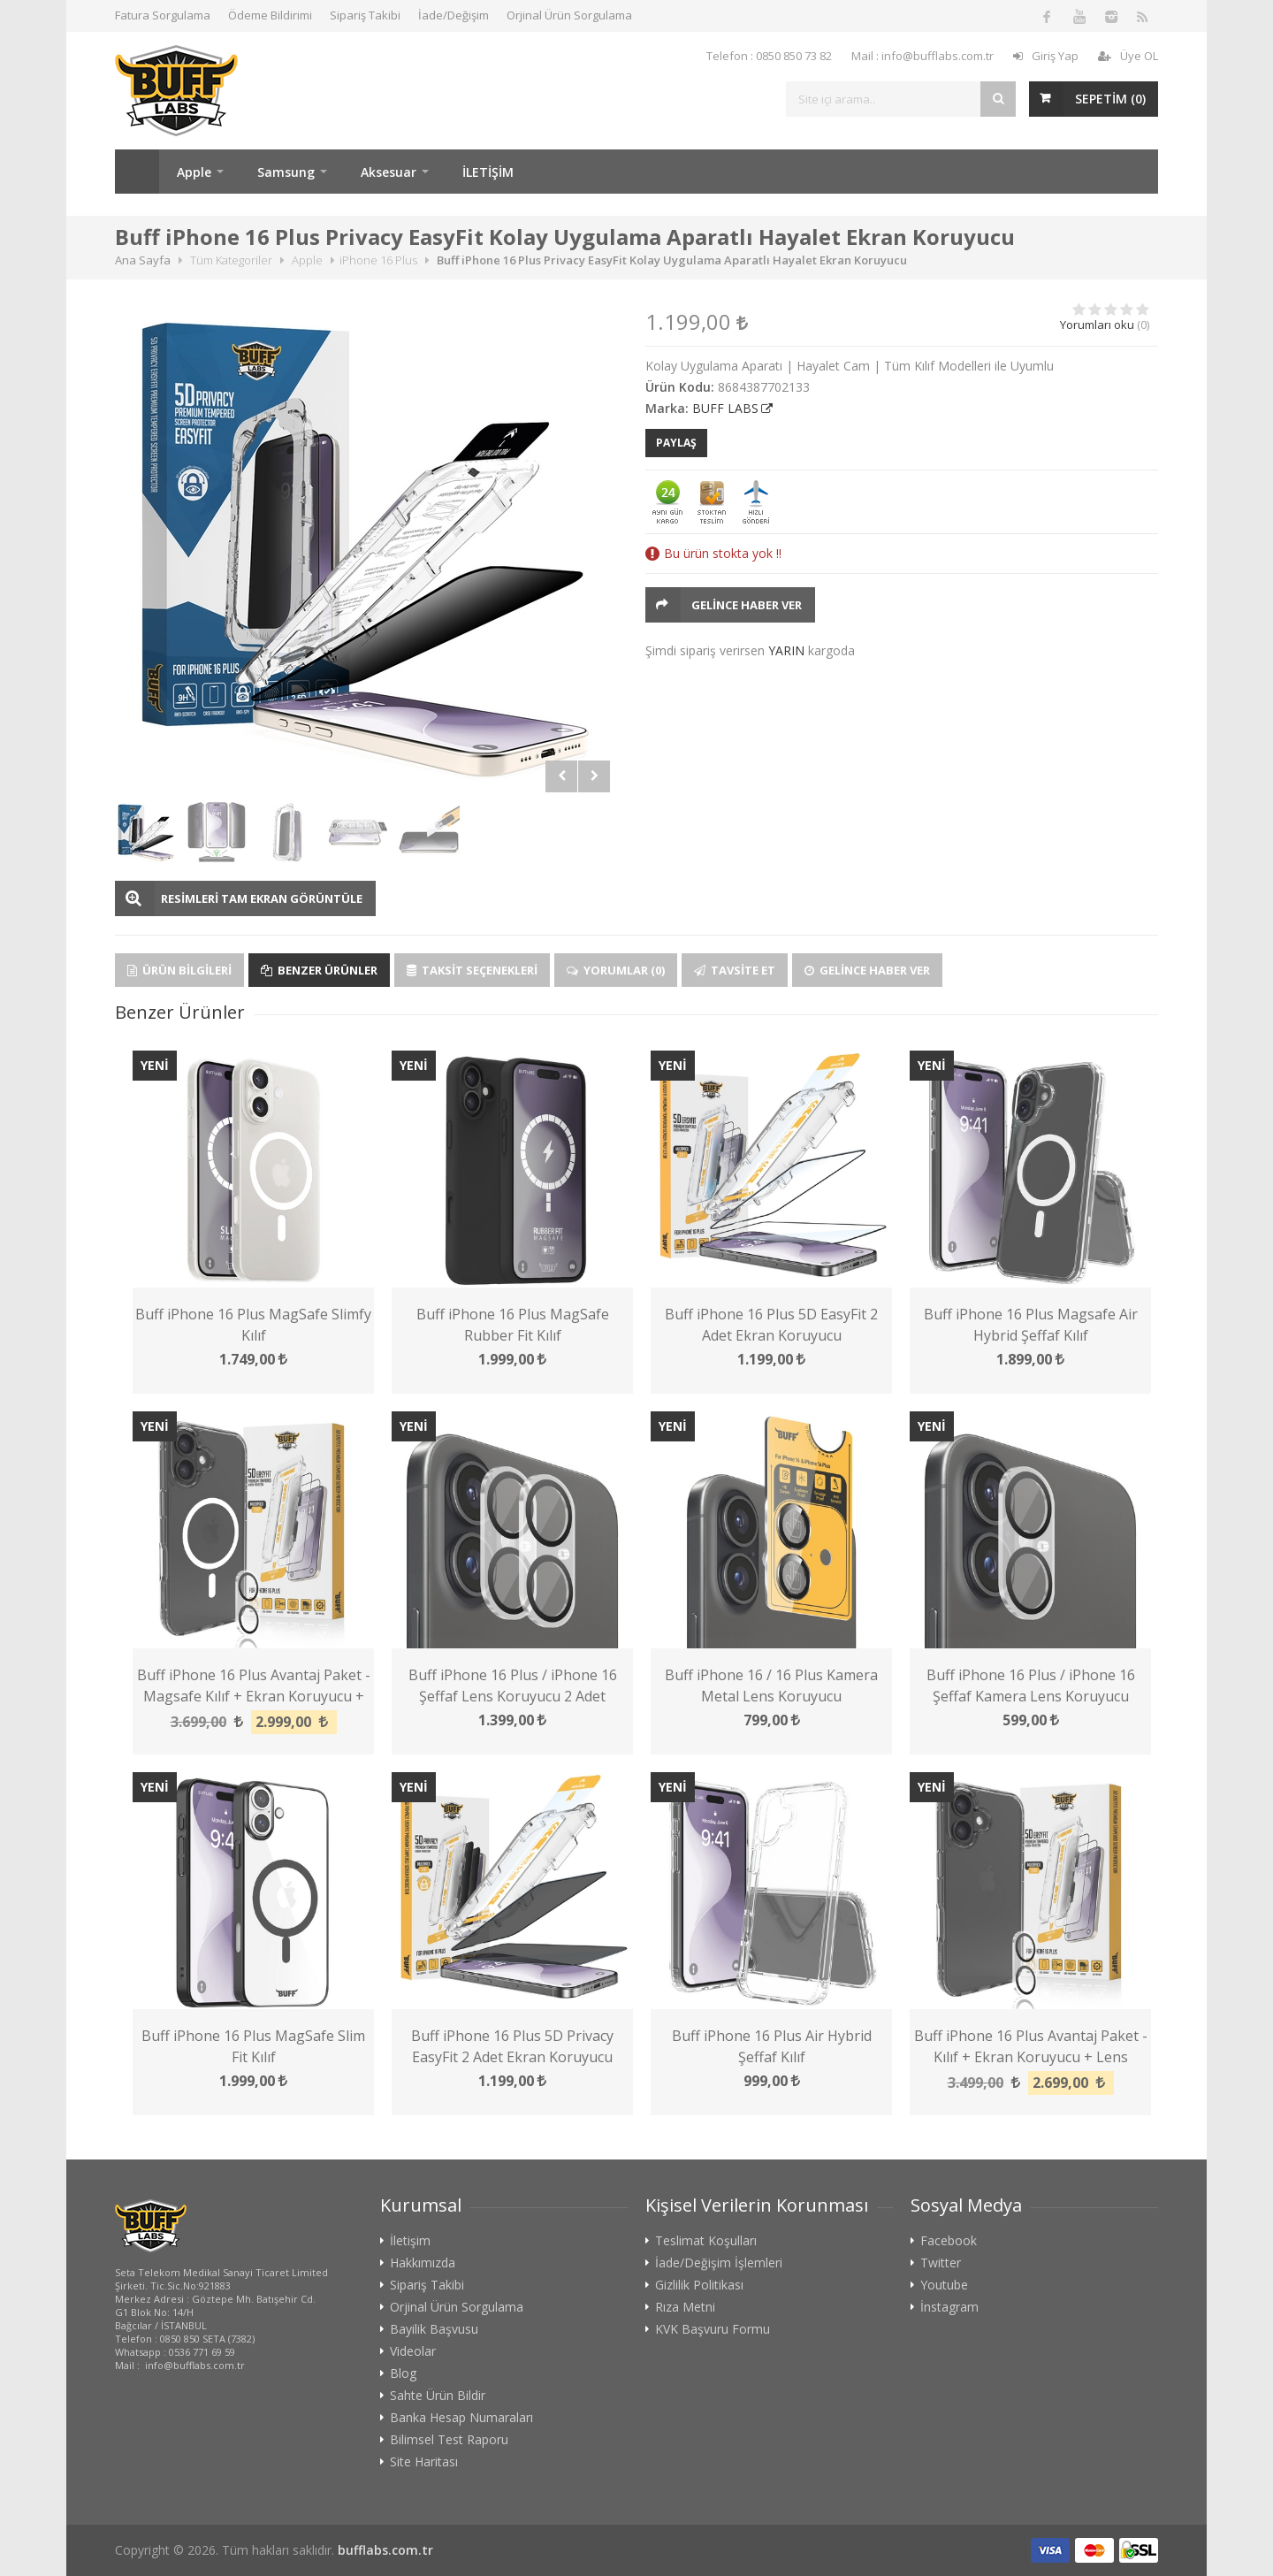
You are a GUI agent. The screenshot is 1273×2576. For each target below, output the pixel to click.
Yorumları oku (1097, 325)
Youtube (944, 2285)
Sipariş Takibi (365, 15)
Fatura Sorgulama (162, 15)
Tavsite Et (734, 970)
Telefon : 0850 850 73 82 (769, 56)
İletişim (410, 2241)
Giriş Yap (1046, 56)
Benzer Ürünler (319, 970)
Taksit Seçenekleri (472, 970)
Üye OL (1128, 56)
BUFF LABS (725, 408)
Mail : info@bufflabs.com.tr (922, 56)
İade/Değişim (453, 15)
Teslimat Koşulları (706, 2241)
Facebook (948, 2241)
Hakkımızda (422, 2263)
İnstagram (949, 2307)
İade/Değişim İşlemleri (718, 2263)
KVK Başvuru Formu (712, 2329)
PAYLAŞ (676, 442)
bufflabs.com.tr (385, 2550)
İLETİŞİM (488, 172)
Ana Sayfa (137, 171)
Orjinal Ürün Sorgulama (569, 15)
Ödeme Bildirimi (270, 15)
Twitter (940, 2263)
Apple (194, 172)
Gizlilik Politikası (699, 2285)
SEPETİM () (1110, 98)
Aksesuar (388, 172)
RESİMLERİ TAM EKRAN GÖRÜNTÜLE (261, 898)
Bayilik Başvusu (434, 2329)
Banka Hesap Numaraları (461, 2418)
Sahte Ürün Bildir (437, 2396)
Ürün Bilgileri (179, 970)
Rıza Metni (685, 2307)
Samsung (286, 172)
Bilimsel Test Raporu (449, 2440)
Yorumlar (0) (616, 970)
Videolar (413, 2351)
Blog (403, 2373)
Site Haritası (424, 2462)
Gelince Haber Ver (746, 605)
